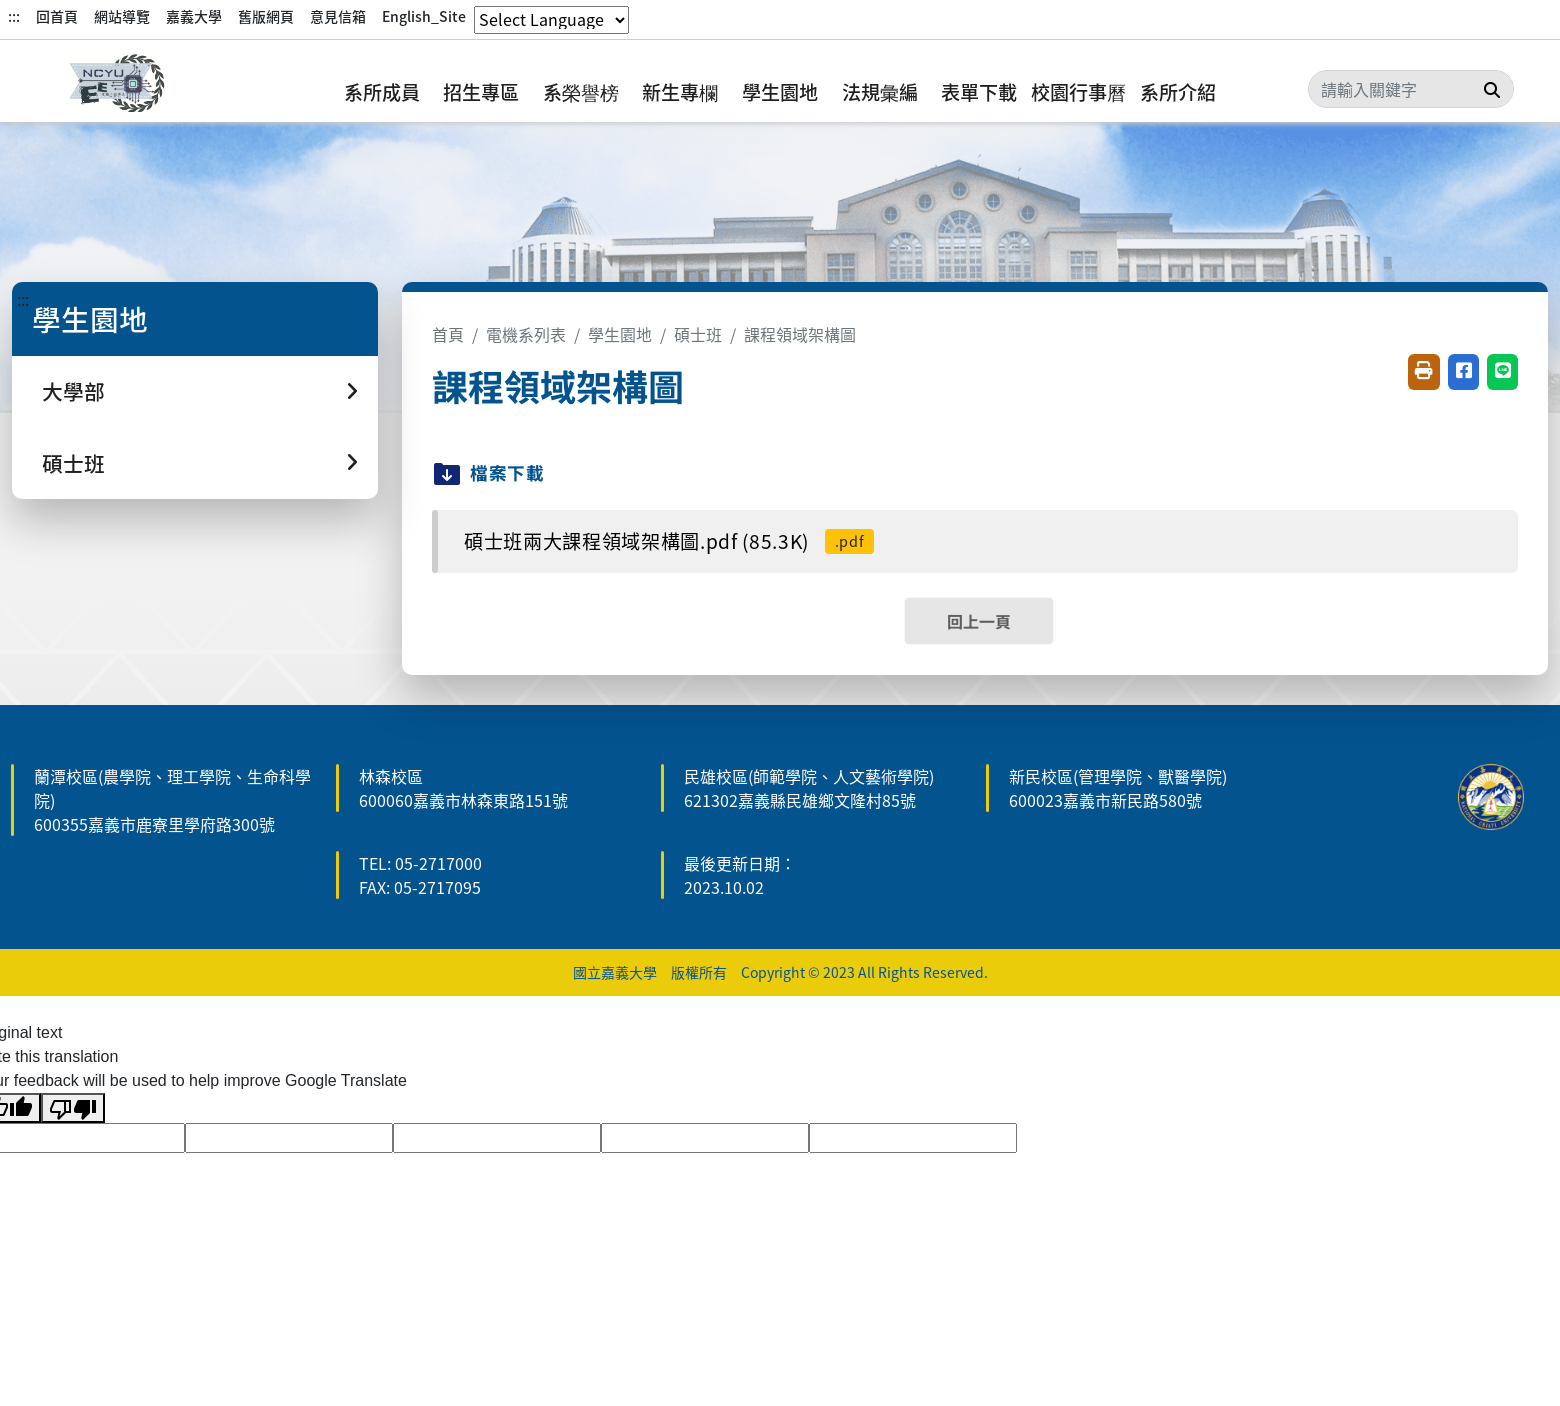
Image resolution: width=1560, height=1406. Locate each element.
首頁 (448, 334)
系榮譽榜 (581, 92)
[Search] (1411, 89)
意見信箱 (338, 16)
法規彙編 (880, 92)
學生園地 (780, 92)
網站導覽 (122, 16)
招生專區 (481, 92)
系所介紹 (1178, 92)
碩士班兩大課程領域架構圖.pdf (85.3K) (669, 541)
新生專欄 (680, 92)
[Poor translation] (73, 1108)
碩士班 (698, 334)
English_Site (424, 16)
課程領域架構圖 (800, 334)
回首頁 (57, 16)
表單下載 (979, 92)
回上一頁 (979, 621)
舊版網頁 (266, 16)
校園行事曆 (1078, 92)
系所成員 (382, 92)
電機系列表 (526, 334)
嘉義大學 (194, 16)
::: (14, 16)
